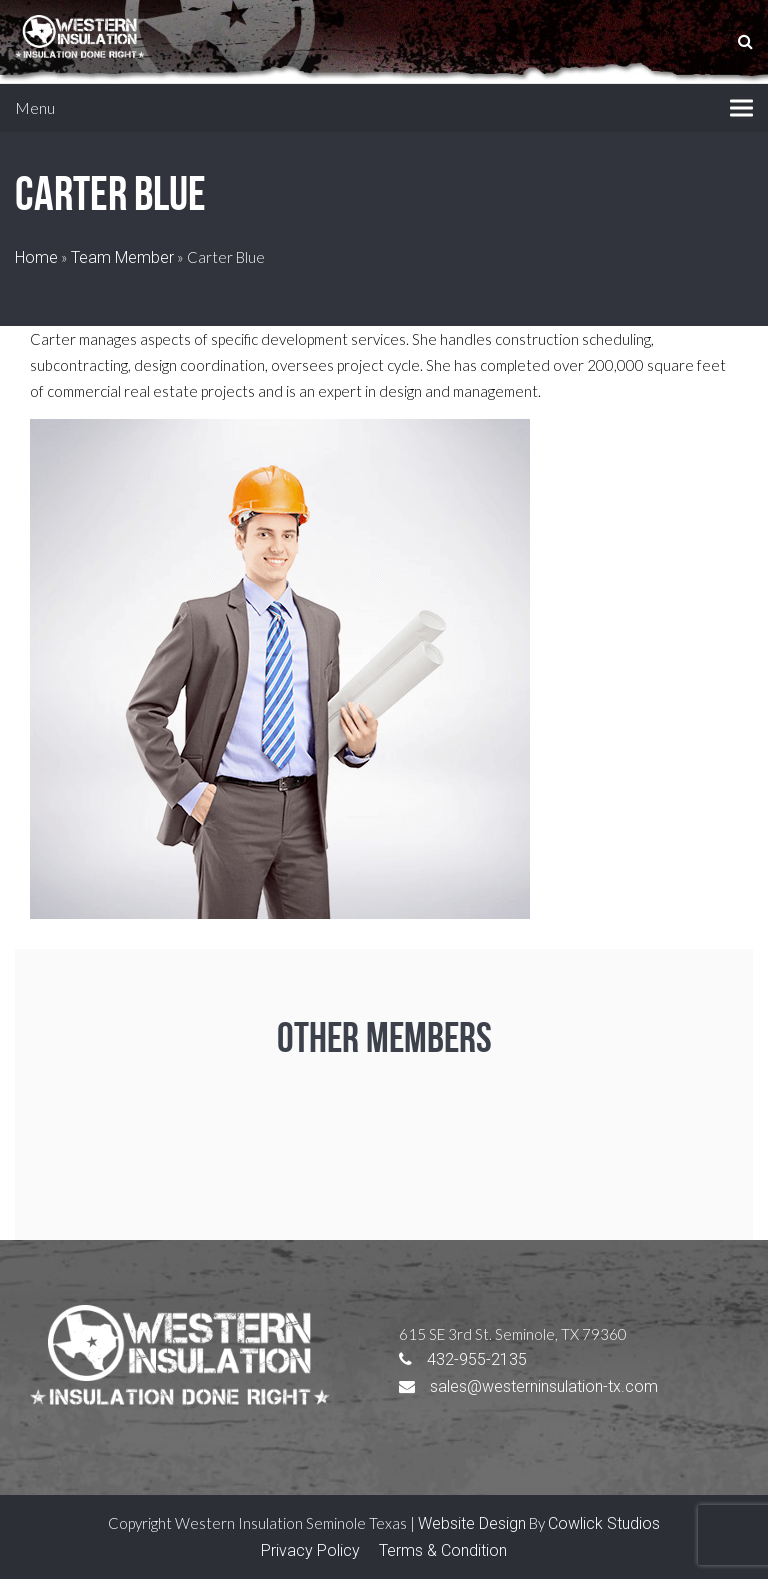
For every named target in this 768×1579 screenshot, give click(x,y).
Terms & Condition (443, 1550)
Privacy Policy (310, 1550)
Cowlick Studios (604, 1523)
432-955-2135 (463, 1359)
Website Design (472, 1523)
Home (36, 257)
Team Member (122, 257)
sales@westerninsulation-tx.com (528, 1386)
